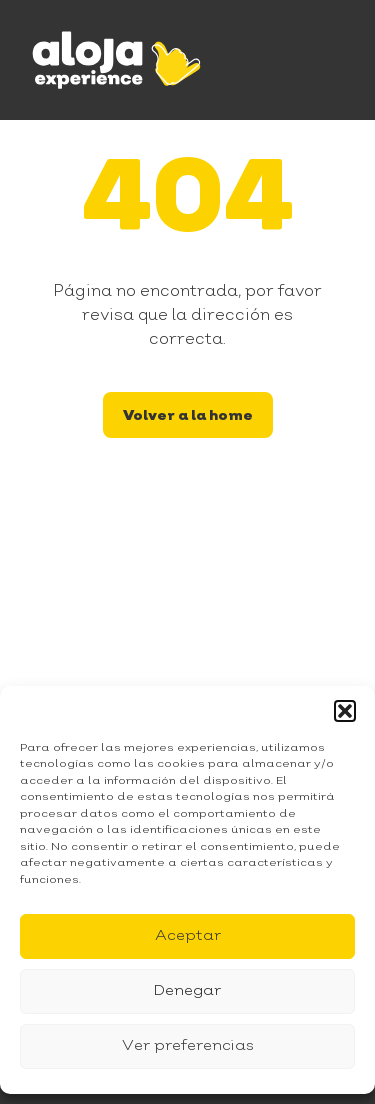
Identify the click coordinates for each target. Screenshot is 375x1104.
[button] (345, 711)
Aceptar (188, 936)
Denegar (187, 991)
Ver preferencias (188, 1046)
